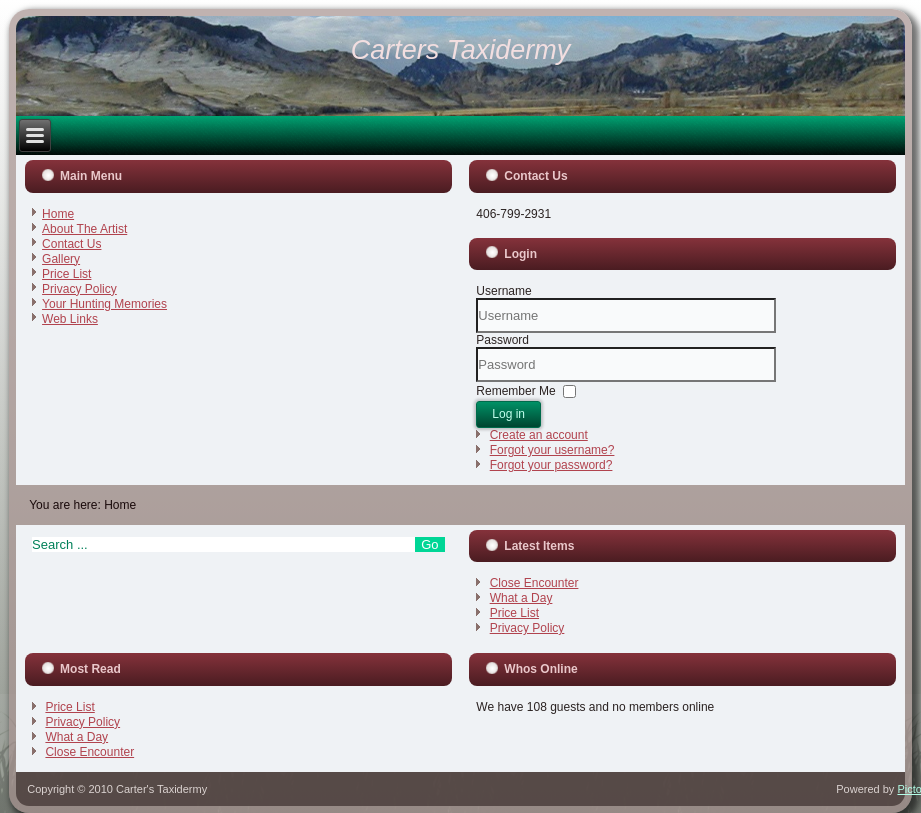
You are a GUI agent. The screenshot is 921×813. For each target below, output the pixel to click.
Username (503, 291)
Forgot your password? (551, 465)
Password (502, 340)
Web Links (70, 319)
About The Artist (84, 229)
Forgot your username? (552, 450)
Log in (508, 414)
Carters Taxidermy (461, 50)
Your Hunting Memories (104, 304)
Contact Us (71, 244)
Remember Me (515, 391)
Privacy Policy (79, 289)
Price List (66, 274)
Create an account (539, 435)
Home (58, 214)
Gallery (61, 259)
